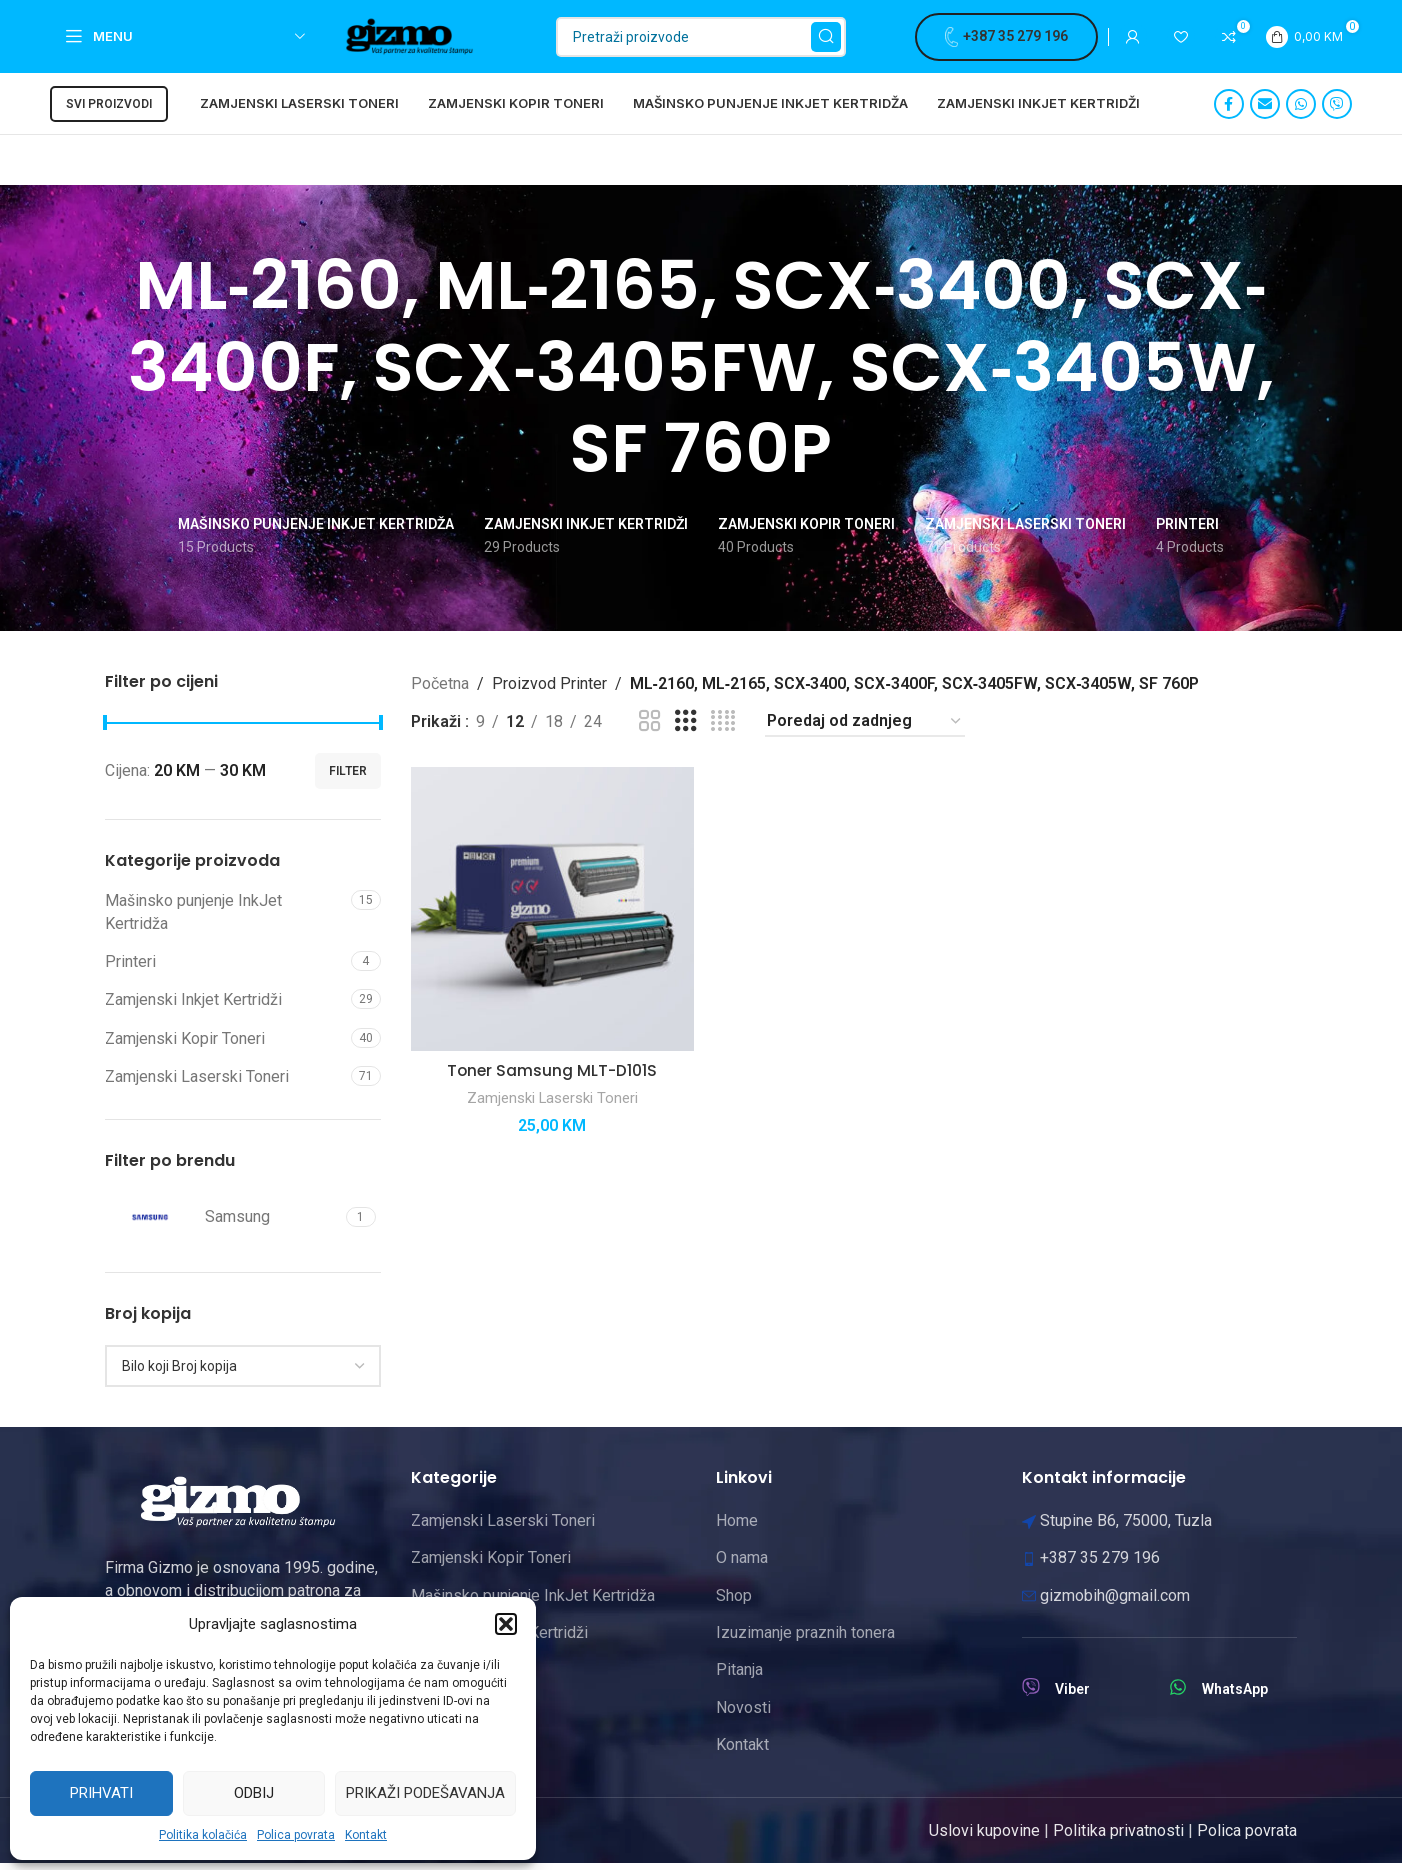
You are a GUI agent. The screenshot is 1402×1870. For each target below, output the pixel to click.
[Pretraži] (701, 40)
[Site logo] (417, 38)
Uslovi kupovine (984, 1836)
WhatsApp (1235, 1696)
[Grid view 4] (723, 728)
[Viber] (1031, 1694)
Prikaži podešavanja (425, 1793)
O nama (742, 1564)
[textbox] (243, 1373)
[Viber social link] (1337, 111)
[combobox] (243, 1373)
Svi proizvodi (109, 111)
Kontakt (366, 1835)
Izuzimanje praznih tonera (805, 1639)
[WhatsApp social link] (1301, 111)
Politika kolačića (203, 1835)
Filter (348, 778)
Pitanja (739, 1676)
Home (737, 1527)
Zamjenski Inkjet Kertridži (193, 1006)
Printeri (130, 968)
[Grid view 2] (650, 728)
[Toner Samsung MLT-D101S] (552, 915)
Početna (440, 689)
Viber (1072, 1696)
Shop (734, 1601)
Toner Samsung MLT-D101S (551, 1075)
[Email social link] (1265, 111)
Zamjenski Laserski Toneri (197, 1083)
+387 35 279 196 (1006, 40)
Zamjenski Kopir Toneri (185, 1045)
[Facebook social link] (1229, 111)
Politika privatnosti (1118, 1836)
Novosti (743, 1714)
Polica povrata (296, 1835)
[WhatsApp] (1178, 1694)
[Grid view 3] (686, 728)
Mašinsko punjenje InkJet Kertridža (193, 918)
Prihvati (101, 1793)
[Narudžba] (865, 728)
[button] (506, 1624)
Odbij (254, 1793)
